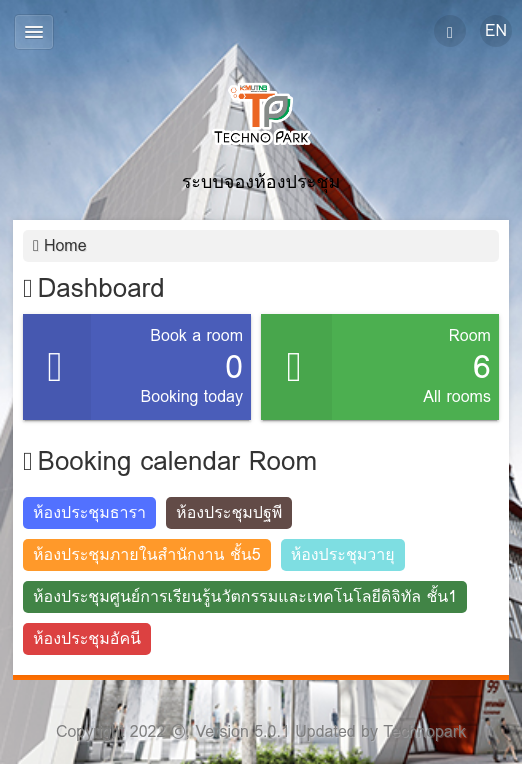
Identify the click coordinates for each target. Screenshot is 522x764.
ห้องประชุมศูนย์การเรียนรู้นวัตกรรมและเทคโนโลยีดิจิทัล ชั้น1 (245, 596)
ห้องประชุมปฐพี (229, 512)
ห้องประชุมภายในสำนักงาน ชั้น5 (147, 554)
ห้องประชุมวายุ (343, 554)
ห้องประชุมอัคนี (87, 638)
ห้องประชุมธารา (89, 512)
